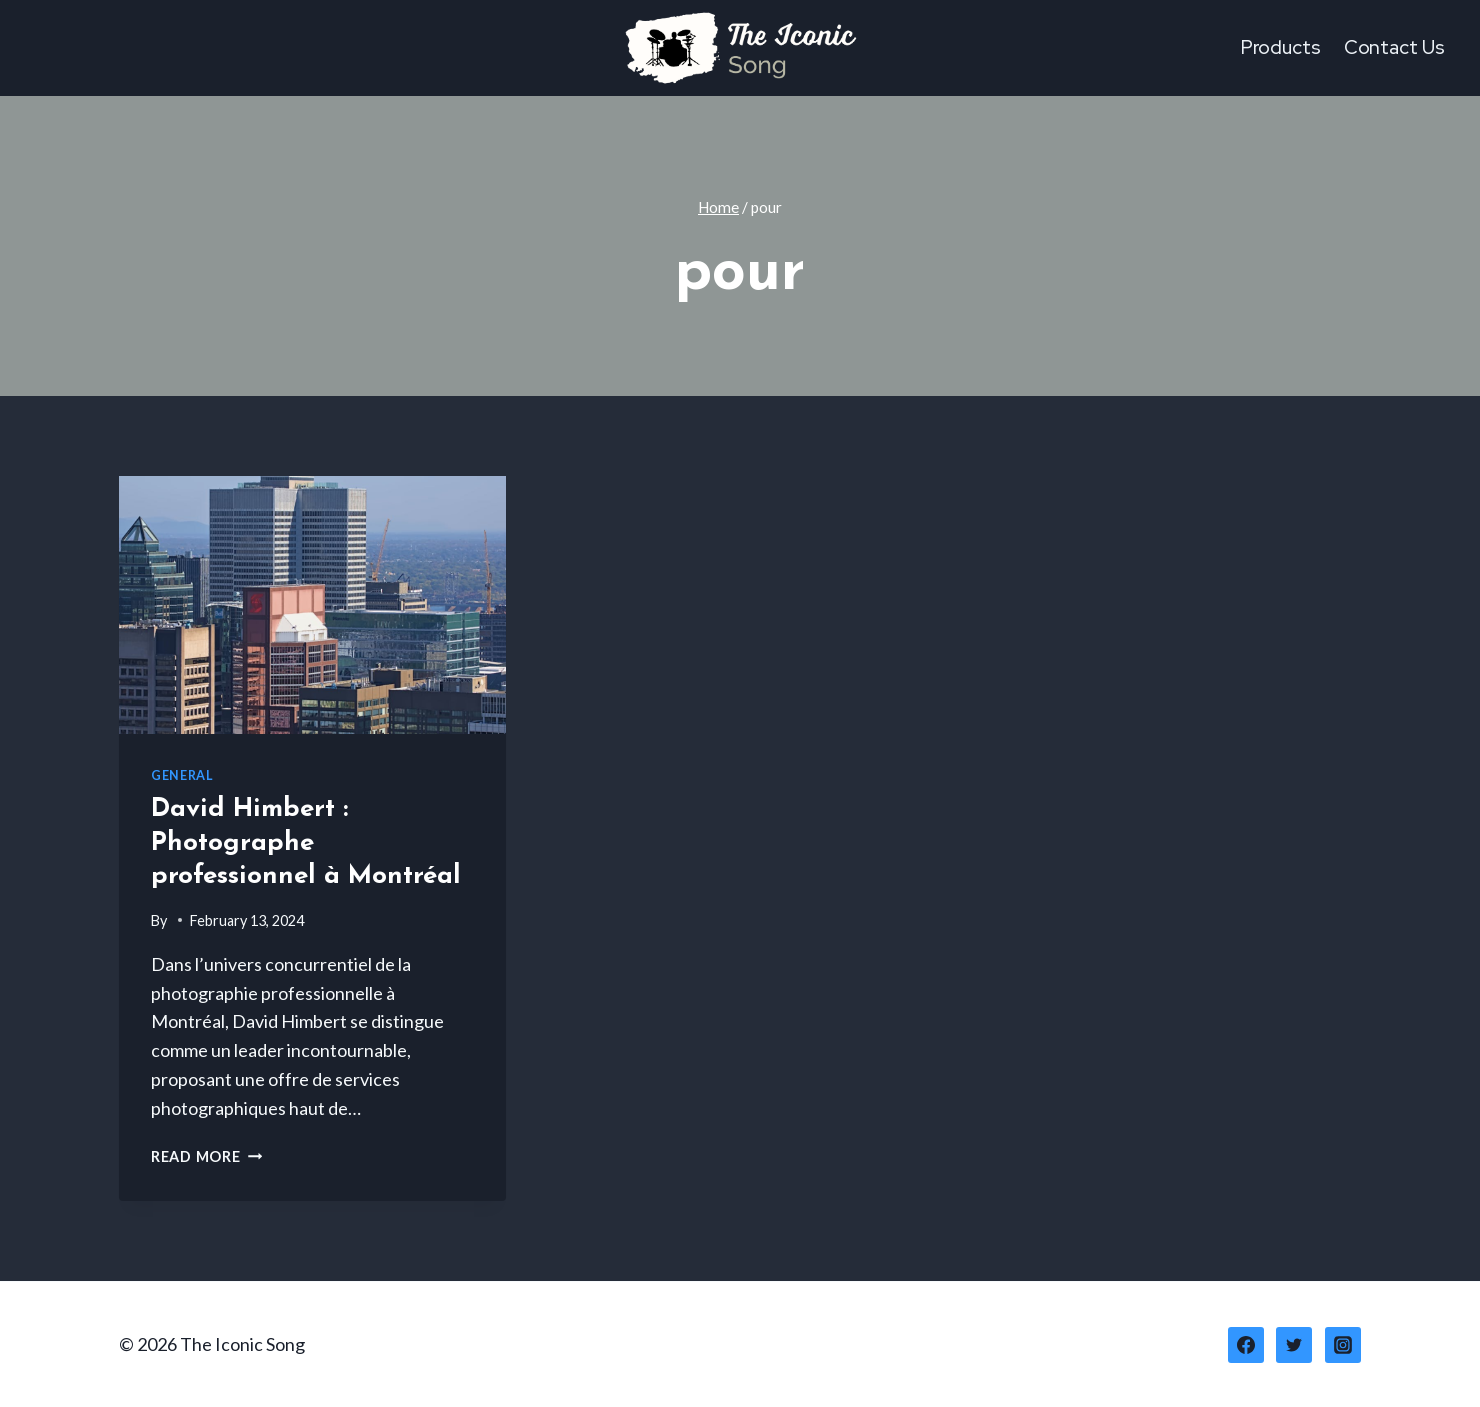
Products (1281, 47)
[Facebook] (1246, 1345)
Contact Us (1394, 47)
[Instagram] (1343, 1345)
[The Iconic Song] (740, 48)
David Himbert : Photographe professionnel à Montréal (306, 843)
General (182, 775)
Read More (206, 1156)
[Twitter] (1294, 1345)
